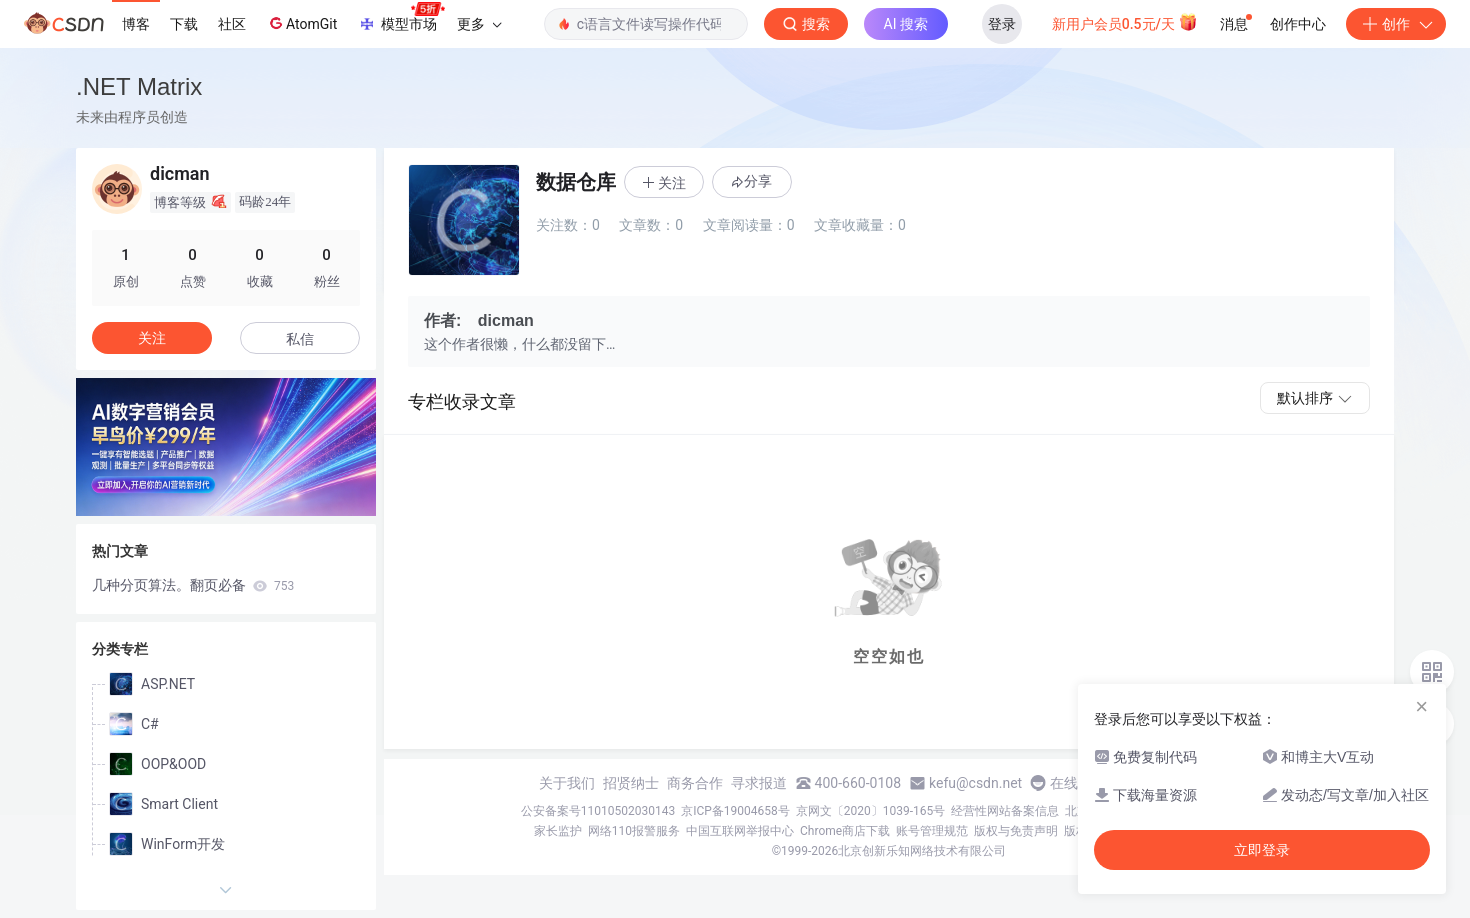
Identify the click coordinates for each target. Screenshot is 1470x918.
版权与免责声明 (1016, 831)
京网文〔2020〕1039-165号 (871, 811)
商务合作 (695, 783)
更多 (479, 24)
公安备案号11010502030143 (598, 811)
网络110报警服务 (634, 831)
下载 (184, 24)
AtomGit (301, 23)
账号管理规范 (932, 831)
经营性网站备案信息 (1005, 811)
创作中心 (1298, 24)
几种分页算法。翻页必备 (193, 585)
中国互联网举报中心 (740, 831)
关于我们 (567, 783)
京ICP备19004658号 (735, 811)
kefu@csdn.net (975, 783)
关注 (152, 338)
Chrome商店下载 (845, 831)
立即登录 (1262, 850)
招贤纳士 (631, 783)
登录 (1002, 24)
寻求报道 (759, 783)
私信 (300, 339)
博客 (136, 24)
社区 (232, 24)
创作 (1396, 24)
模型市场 (401, 18)
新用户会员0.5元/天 (1125, 22)
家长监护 (558, 831)
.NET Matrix (139, 86)
